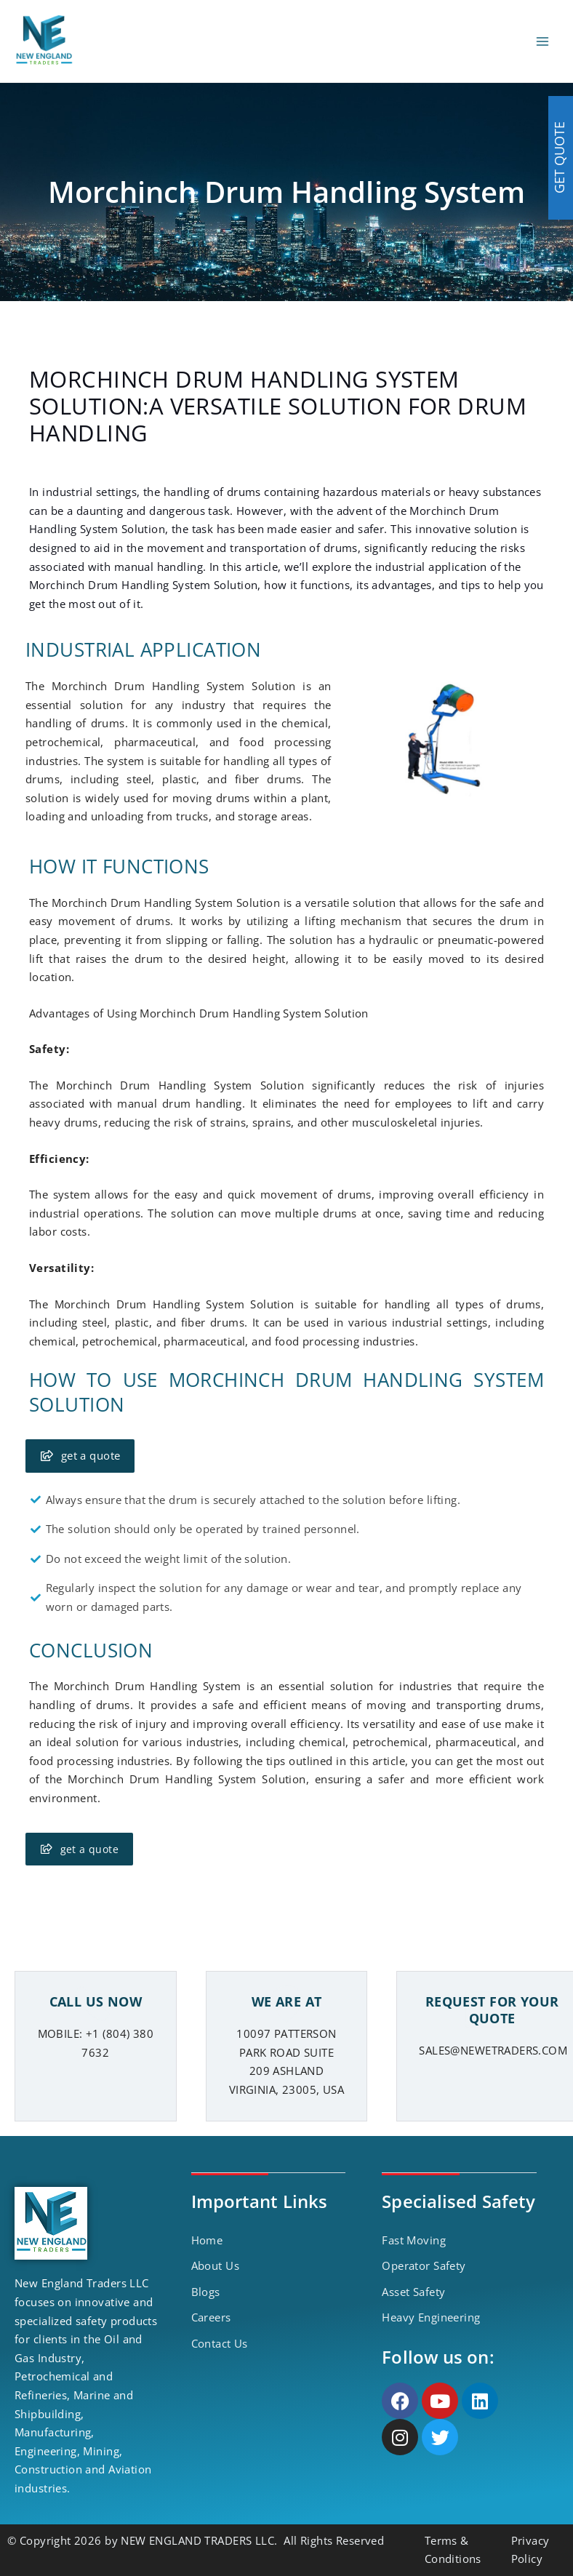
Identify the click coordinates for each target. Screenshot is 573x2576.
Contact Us (219, 2343)
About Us (215, 2265)
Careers (211, 2317)
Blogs (205, 2291)
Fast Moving (414, 2240)
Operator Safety (423, 2265)
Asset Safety (413, 2291)
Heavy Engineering (431, 2317)
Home (207, 2240)
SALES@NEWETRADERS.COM (493, 2050)
